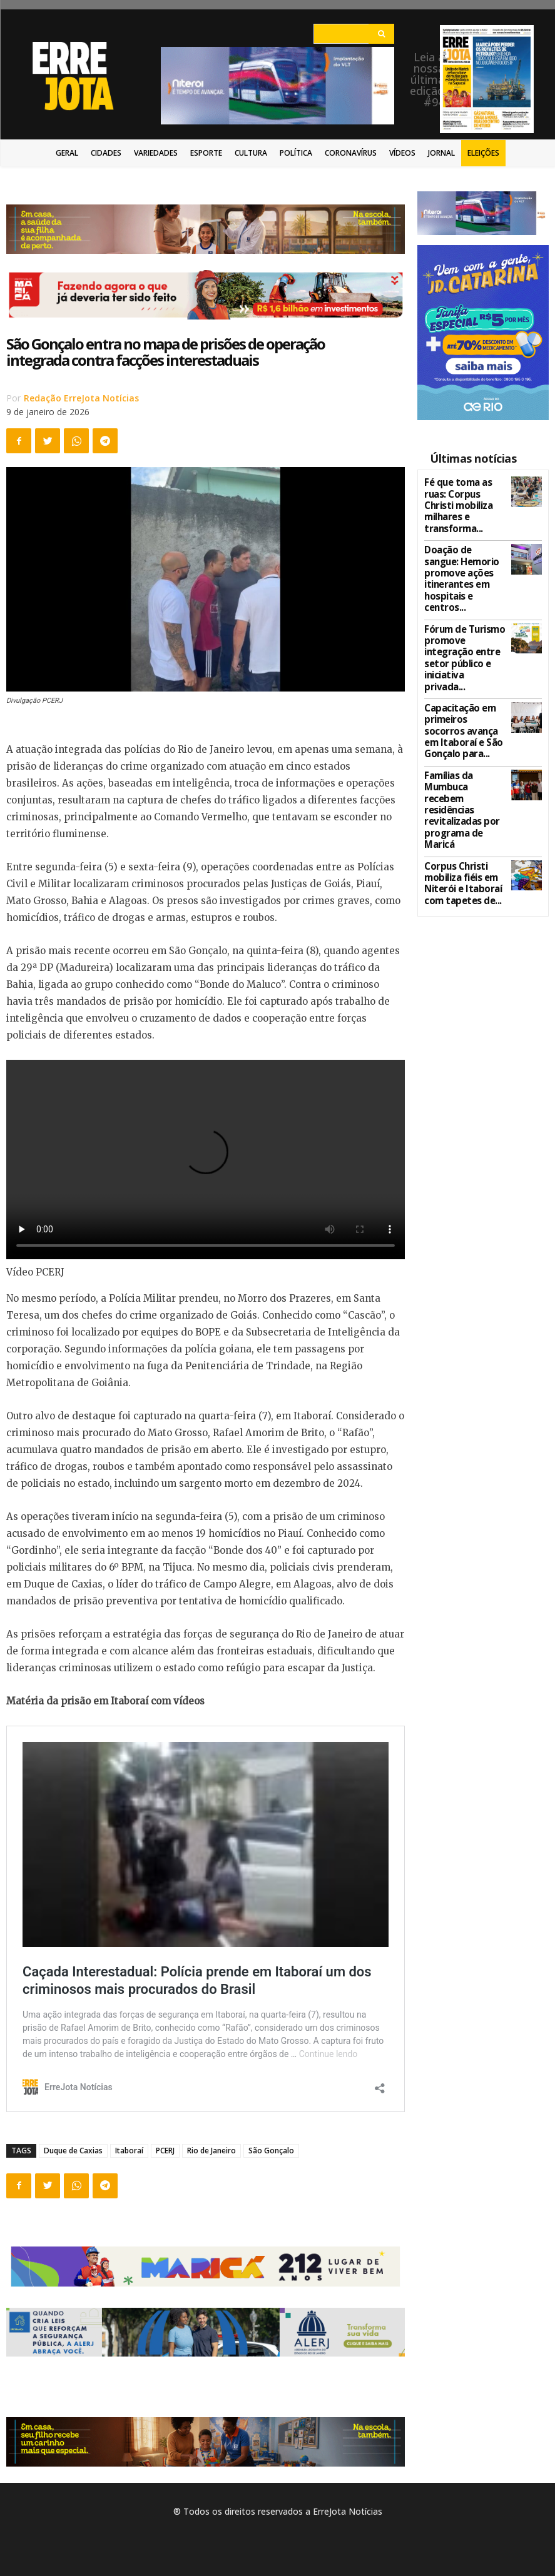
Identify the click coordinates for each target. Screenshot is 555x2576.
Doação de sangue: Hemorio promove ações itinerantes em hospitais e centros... (464, 545)
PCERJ (165, 2150)
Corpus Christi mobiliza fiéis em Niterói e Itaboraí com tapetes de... (456, 739)
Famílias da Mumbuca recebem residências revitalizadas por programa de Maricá (464, 691)
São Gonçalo (271, 2150)
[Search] (381, 34)
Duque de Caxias (73, 2150)
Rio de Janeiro (211, 2150)
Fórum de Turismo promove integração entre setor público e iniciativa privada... (463, 593)
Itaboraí (129, 2150)
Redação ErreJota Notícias (81, 398)
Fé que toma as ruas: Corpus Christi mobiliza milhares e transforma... (462, 496)
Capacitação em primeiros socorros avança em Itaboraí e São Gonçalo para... (463, 642)
